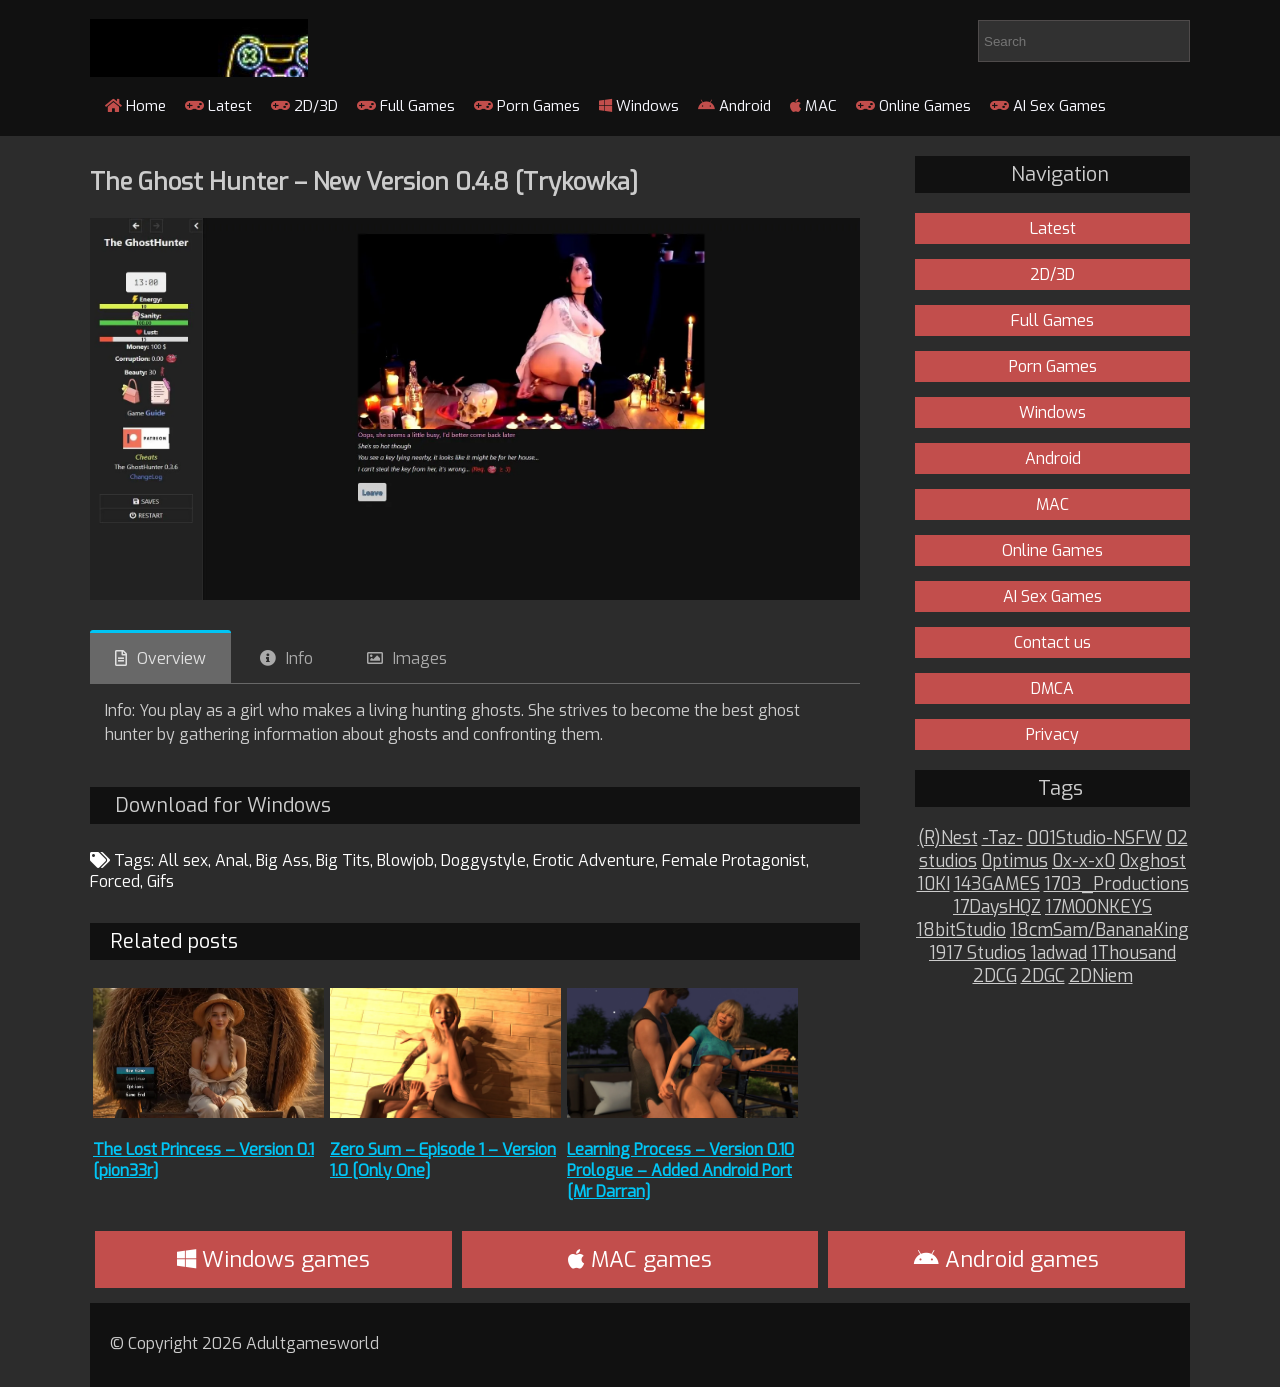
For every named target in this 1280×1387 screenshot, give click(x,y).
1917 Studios (977, 953)
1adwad (1058, 953)
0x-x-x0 (1083, 861)
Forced (115, 881)
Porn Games (527, 106)
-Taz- (1002, 838)
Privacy (1052, 734)
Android (734, 106)
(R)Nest (948, 838)
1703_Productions (1116, 884)
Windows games (273, 1259)
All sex (183, 860)
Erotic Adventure (594, 860)
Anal (232, 860)
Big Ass (282, 860)
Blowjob (405, 860)
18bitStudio (961, 930)
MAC (813, 106)
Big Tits (343, 860)
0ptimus (1014, 861)
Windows (639, 106)
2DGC (1043, 976)
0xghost (1152, 861)
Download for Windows (223, 805)
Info (299, 658)
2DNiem (1101, 976)
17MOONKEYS (1098, 907)
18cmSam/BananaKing (1099, 930)
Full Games (406, 106)
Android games (1006, 1259)
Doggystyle (483, 860)
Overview (171, 658)
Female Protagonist (734, 860)
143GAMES (997, 884)
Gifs (160, 881)
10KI (933, 884)
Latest (218, 106)
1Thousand (1133, 953)
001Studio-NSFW (1094, 838)
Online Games (913, 106)
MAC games (640, 1259)
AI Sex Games (1048, 106)
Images (420, 658)
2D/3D (304, 106)
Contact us (1052, 642)
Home (135, 106)
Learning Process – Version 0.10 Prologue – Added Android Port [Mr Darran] (680, 1170)
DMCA (1052, 688)
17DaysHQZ (997, 907)
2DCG (995, 976)
